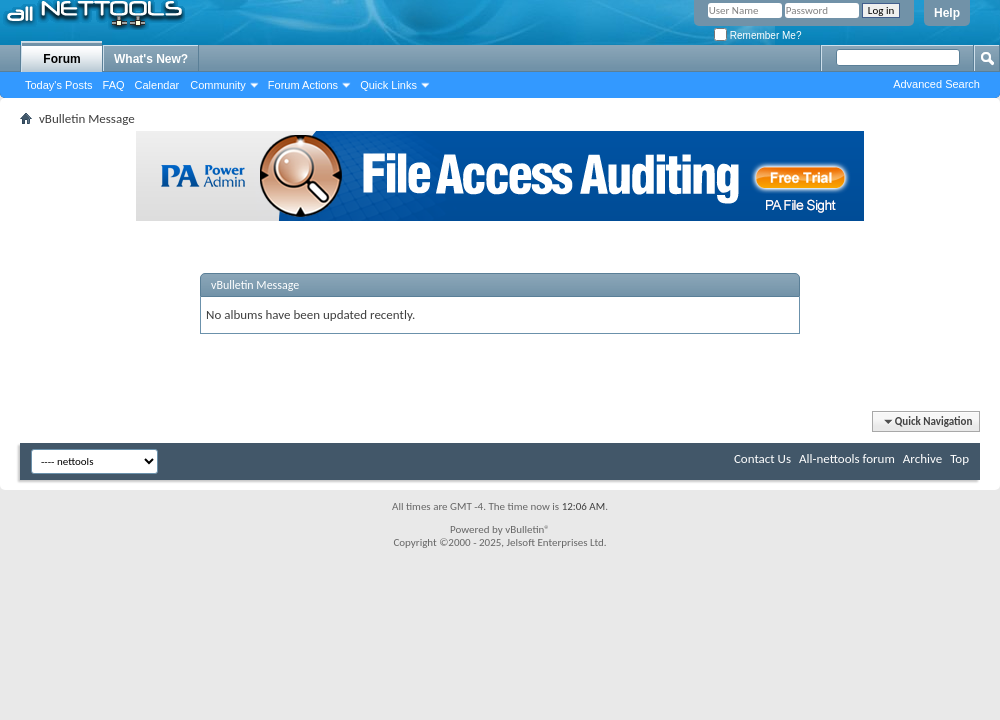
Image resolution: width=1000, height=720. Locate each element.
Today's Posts (59, 85)
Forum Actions (303, 85)
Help (947, 13)
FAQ (114, 85)
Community (218, 85)
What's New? (151, 59)
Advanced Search (936, 84)
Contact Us (762, 458)
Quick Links (388, 85)
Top (959, 458)
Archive (922, 458)
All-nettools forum (847, 458)
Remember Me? (757, 35)
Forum (61, 59)
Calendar (157, 85)
